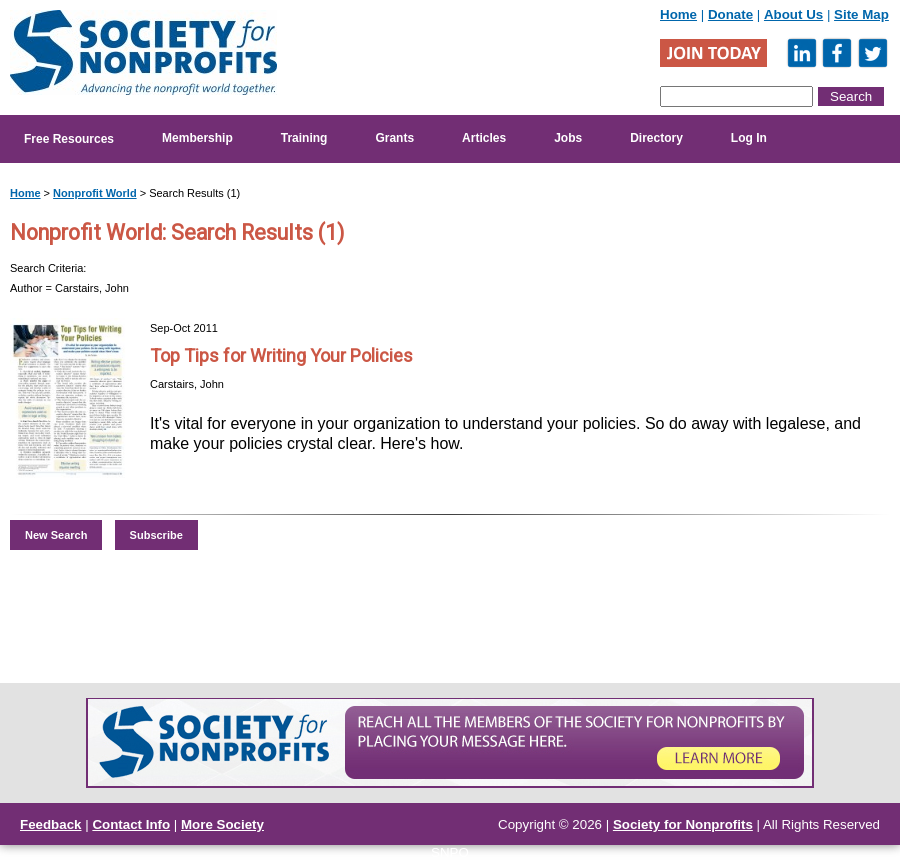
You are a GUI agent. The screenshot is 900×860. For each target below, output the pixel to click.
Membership (197, 138)
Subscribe (156, 535)
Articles (484, 138)
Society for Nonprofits (683, 824)
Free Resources (69, 139)
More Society (222, 824)
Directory (656, 138)
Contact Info (131, 824)
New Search (56, 535)
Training (304, 138)
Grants (394, 138)
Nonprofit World (95, 193)
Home (678, 14)
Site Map (861, 14)
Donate (730, 14)
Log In (749, 138)
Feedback (51, 824)
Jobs (568, 138)
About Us (793, 14)
